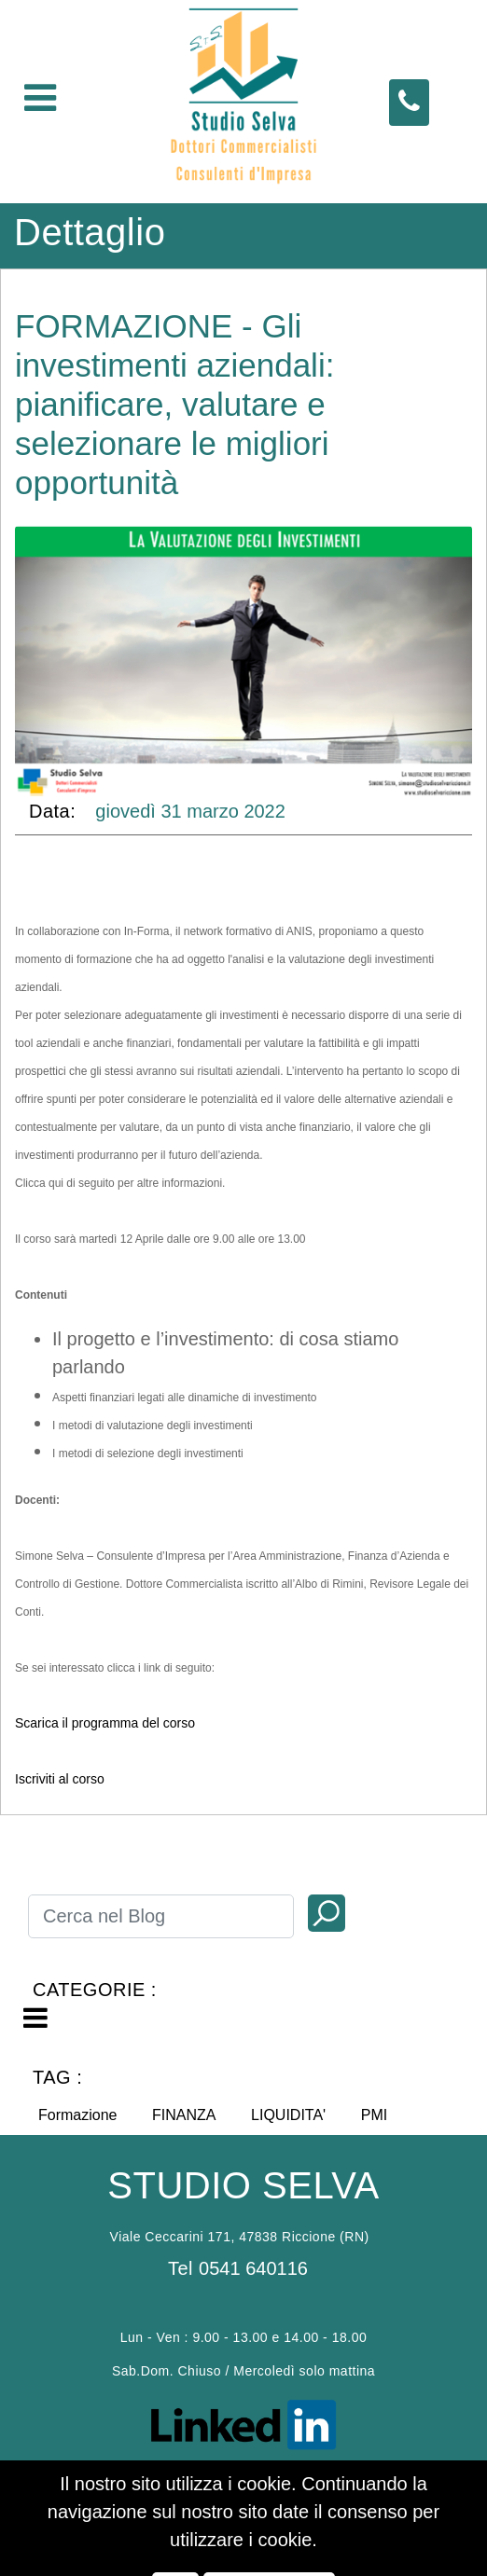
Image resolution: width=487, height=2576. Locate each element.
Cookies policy (208, 2486)
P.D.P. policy (283, 2486)
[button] (326, 1913)
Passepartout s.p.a (263, 2514)
